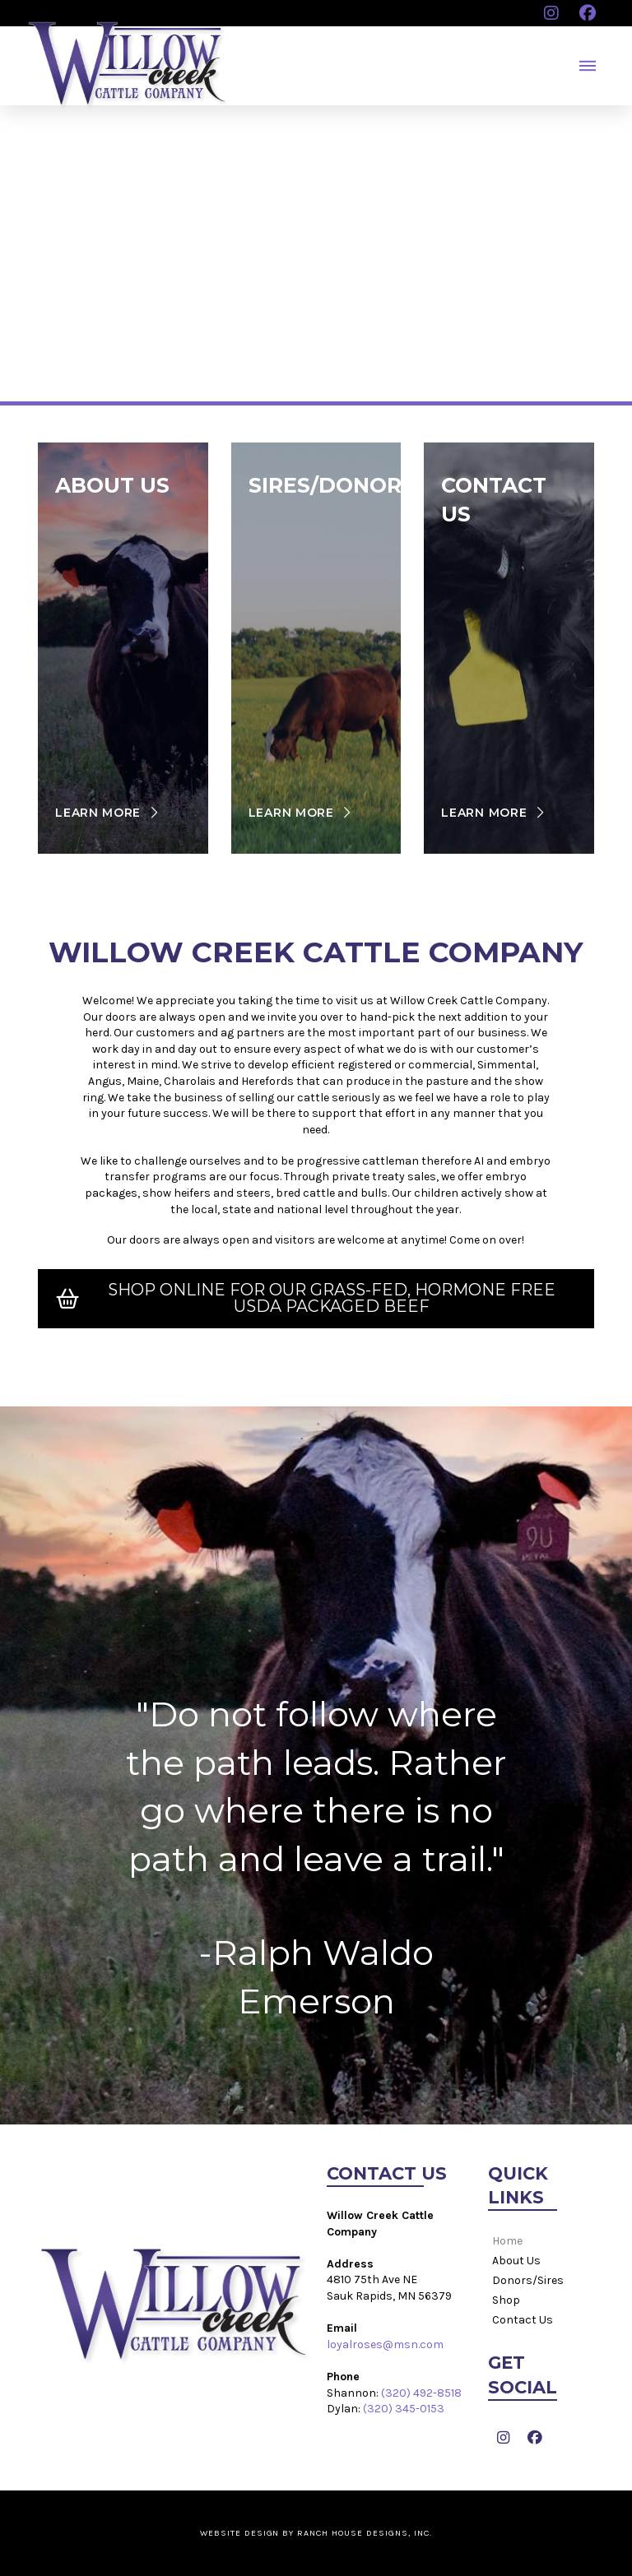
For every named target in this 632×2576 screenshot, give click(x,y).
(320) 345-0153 (403, 2409)
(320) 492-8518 (421, 2393)
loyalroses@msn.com (385, 2344)
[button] (587, 66)
